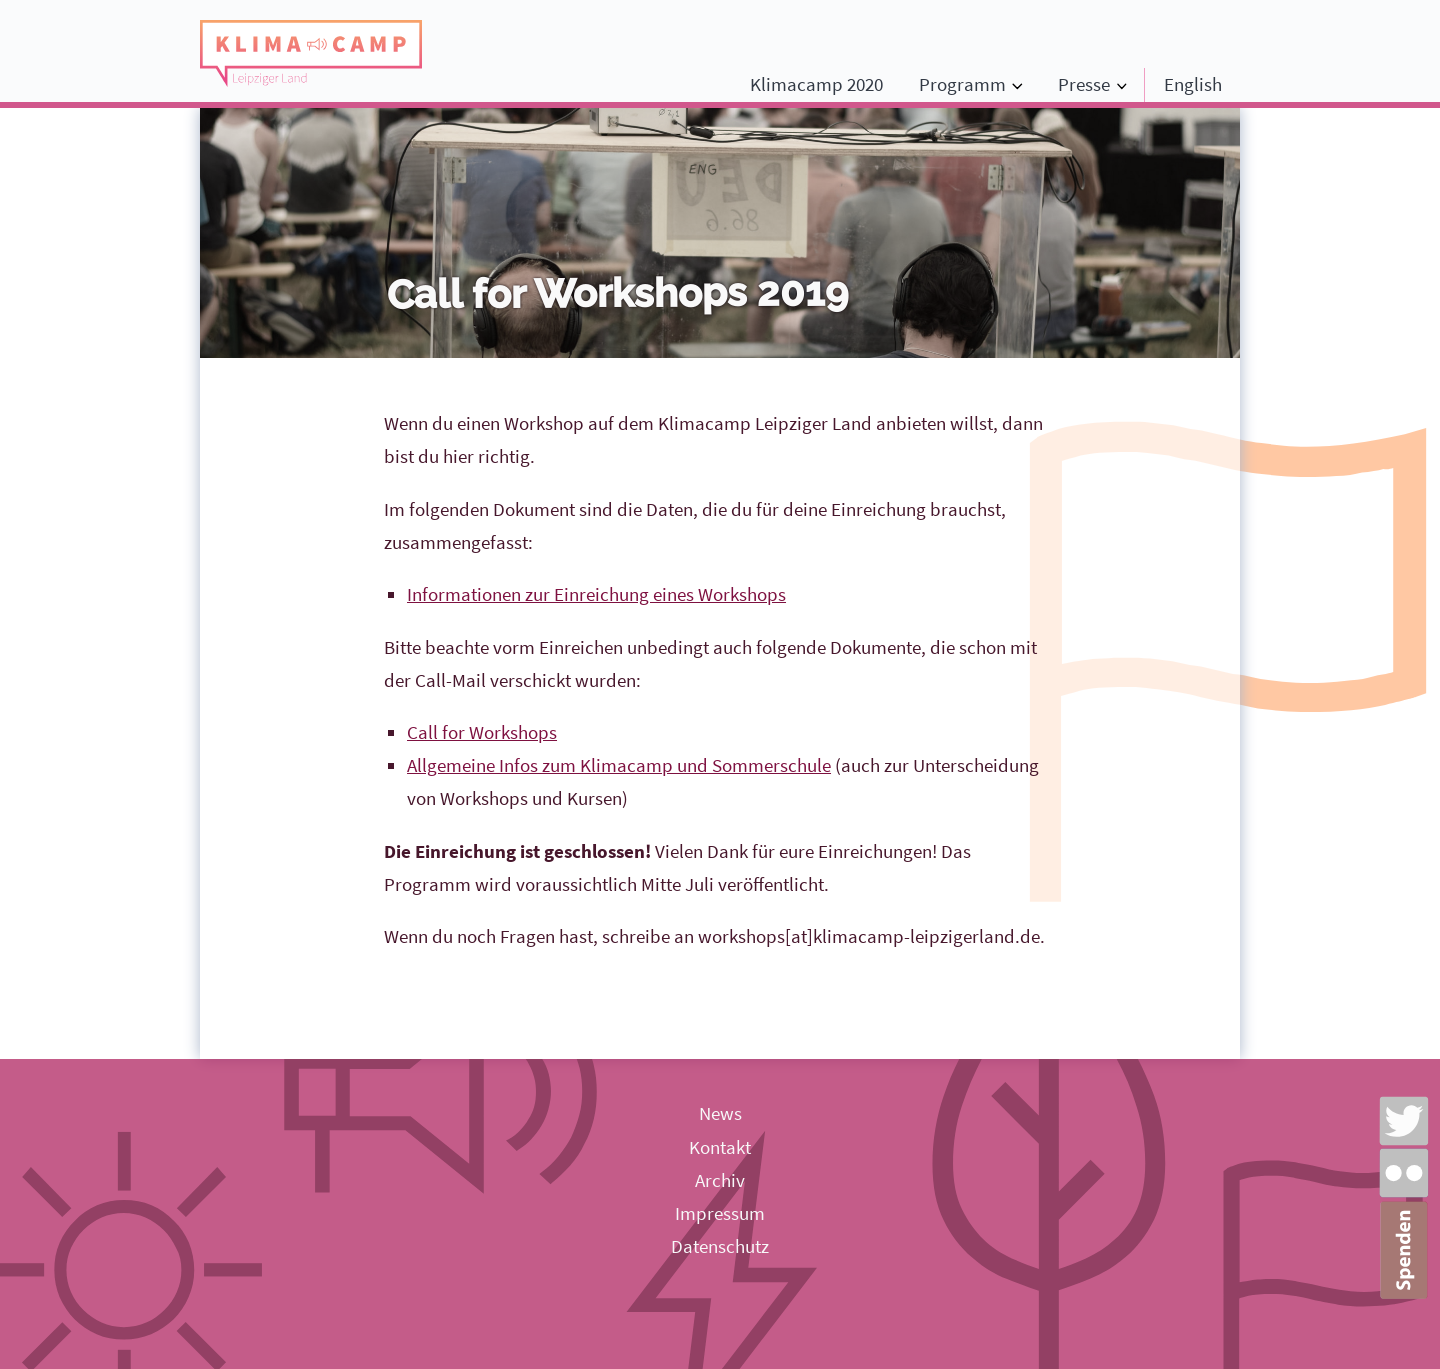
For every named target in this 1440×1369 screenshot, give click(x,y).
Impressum (720, 1213)
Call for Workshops (482, 732)
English (1193, 84)
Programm (962, 84)
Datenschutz (720, 1246)
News (720, 1113)
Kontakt (720, 1147)
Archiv (720, 1180)
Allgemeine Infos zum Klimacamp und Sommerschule (619, 765)
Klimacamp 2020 (816, 84)
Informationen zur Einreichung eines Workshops (596, 594)
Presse (1084, 84)
